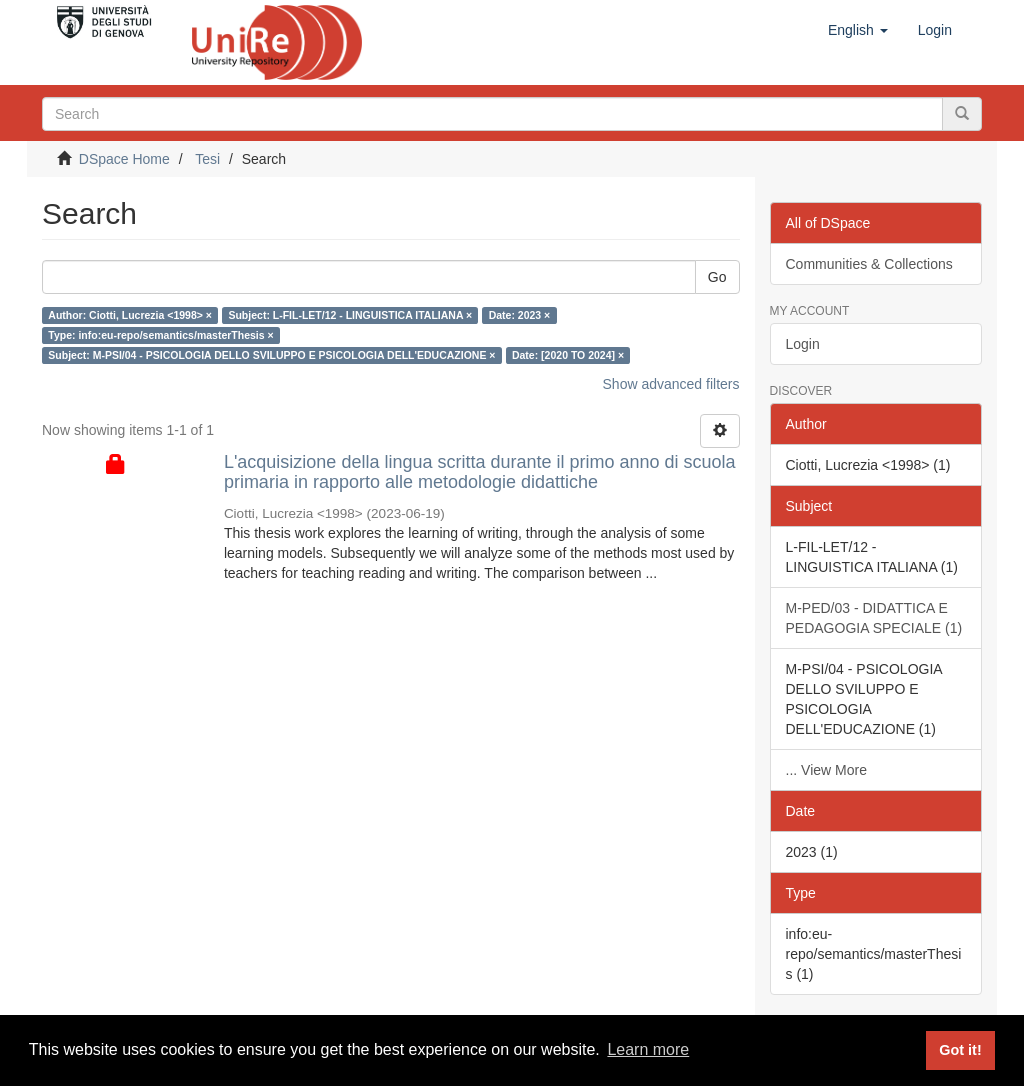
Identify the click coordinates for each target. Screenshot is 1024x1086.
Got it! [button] (960, 1050)
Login (803, 344)
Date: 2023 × (520, 315)
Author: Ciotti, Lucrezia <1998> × (130, 315)
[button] (858, 30)
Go (717, 277)
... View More (826, 770)
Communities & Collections (869, 264)
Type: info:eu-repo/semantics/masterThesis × (160, 335)
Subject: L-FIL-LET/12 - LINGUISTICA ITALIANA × (350, 315)
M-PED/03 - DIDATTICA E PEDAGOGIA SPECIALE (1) (874, 618)
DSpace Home (124, 159)
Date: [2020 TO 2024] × (568, 355)
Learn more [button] (648, 1049)
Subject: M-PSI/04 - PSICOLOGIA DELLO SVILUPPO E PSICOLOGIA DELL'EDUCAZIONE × (271, 355)
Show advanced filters (671, 384)
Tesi (207, 159)
